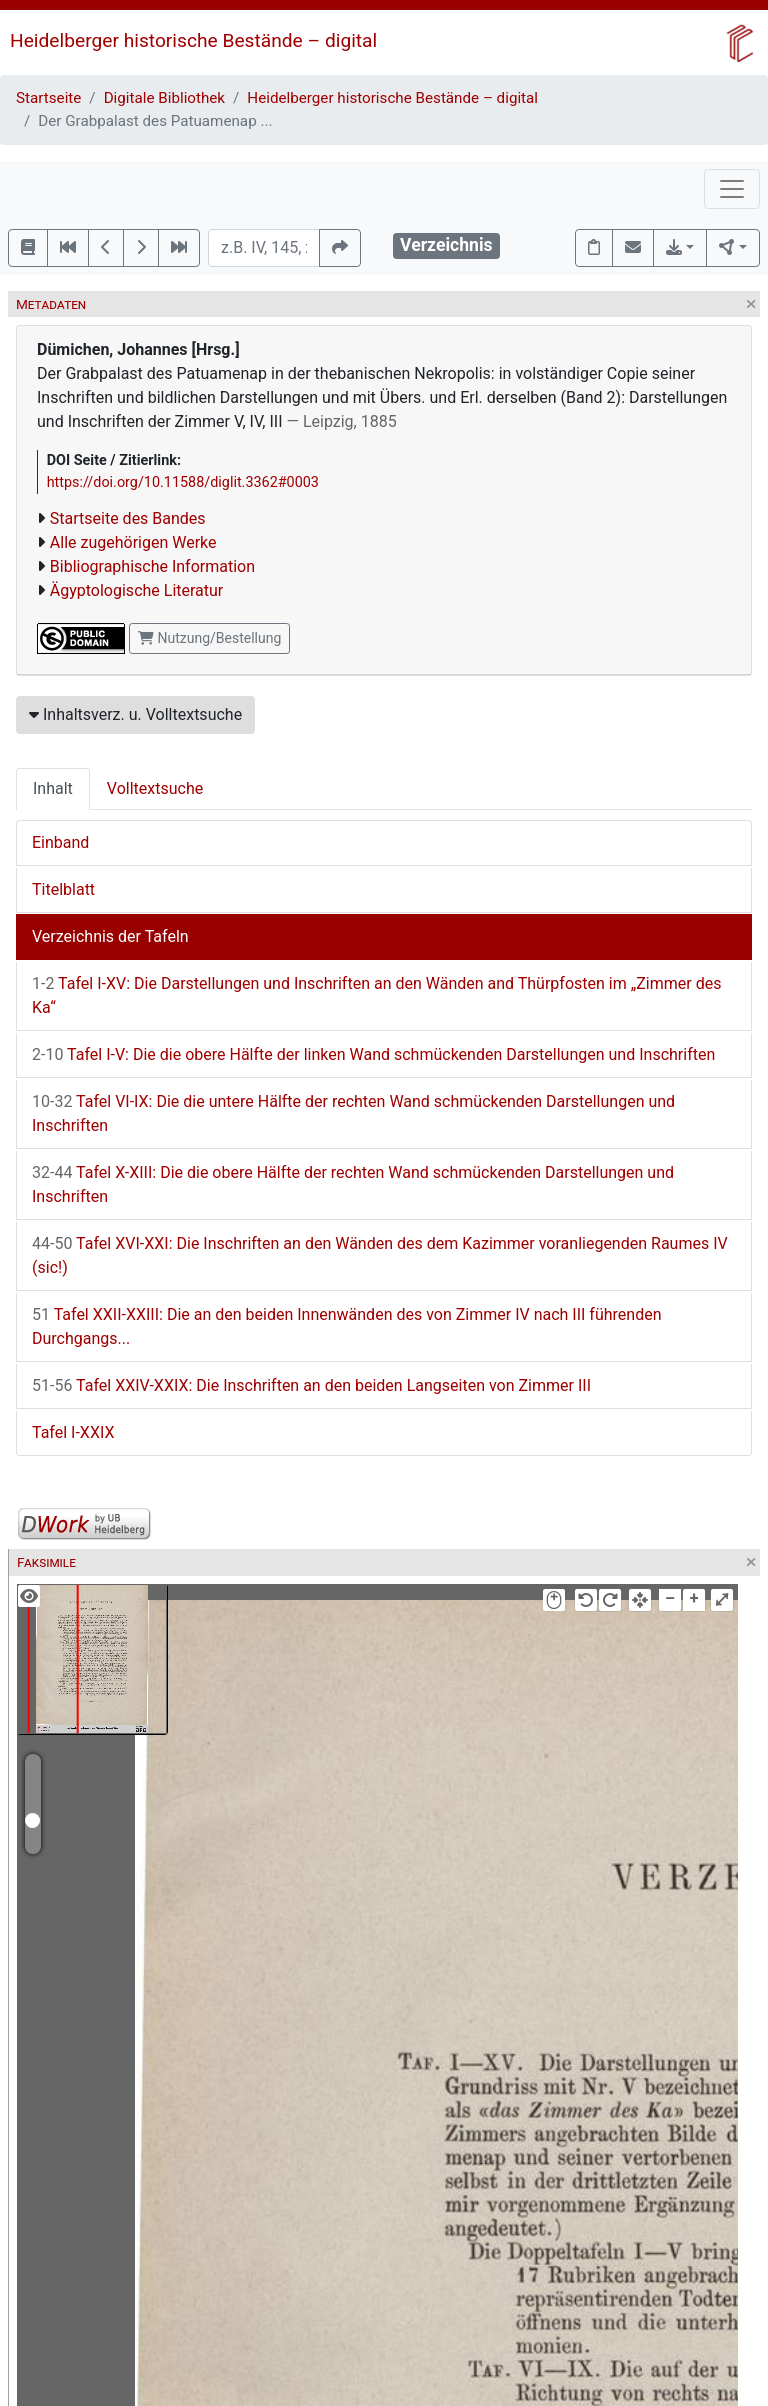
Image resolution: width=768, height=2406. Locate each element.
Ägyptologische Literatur (136, 590)
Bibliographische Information (152, 566)
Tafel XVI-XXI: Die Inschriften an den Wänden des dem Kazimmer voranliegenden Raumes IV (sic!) (380, 1255)
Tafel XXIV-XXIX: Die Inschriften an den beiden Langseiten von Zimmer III (311, 1385)
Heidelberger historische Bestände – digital (193, 40)
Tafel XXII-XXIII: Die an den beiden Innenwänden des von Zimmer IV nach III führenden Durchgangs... (347, 1326)
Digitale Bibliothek (164, 98)
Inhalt (53, 788)
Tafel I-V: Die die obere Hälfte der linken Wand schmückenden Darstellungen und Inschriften (373, 1054)
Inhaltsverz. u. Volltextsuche (135, 714)
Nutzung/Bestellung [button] (209, 638)
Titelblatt (63, 889)
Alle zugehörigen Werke (133, 542)
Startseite (48, 98)
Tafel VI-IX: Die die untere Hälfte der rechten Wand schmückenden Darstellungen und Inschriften (353, 1113)
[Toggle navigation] (732, 189)
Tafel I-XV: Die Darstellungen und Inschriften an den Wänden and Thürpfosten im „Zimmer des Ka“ (376, 995)
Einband (60, 842)
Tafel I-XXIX (73, 1432)
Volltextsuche (155, 788)
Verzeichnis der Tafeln (110, 936)
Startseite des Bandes (128, 518)
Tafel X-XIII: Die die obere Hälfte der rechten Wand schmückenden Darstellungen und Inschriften (353, 1184)
